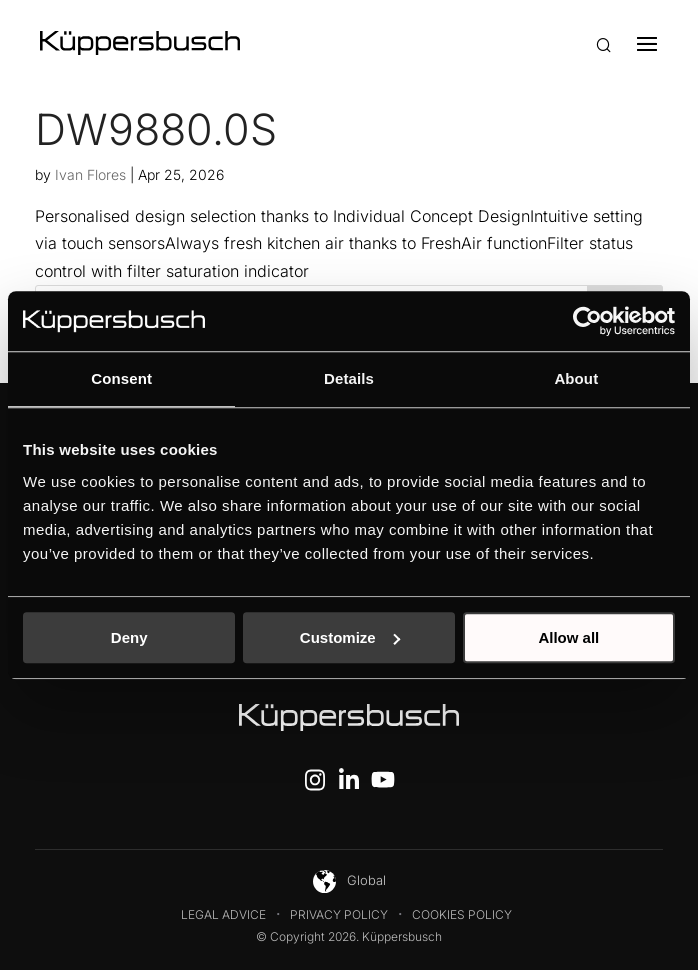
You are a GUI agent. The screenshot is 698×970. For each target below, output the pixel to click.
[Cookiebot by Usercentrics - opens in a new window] (587, 321)
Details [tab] (349, 378)
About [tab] (576, 378)
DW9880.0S (156, 129)
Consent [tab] (121, 378)
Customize (350, 637)
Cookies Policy (462, 914)
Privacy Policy (339, 914)
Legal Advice (223, 914)
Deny (129, 637)
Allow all (568, 637)
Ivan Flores (90, 174)
